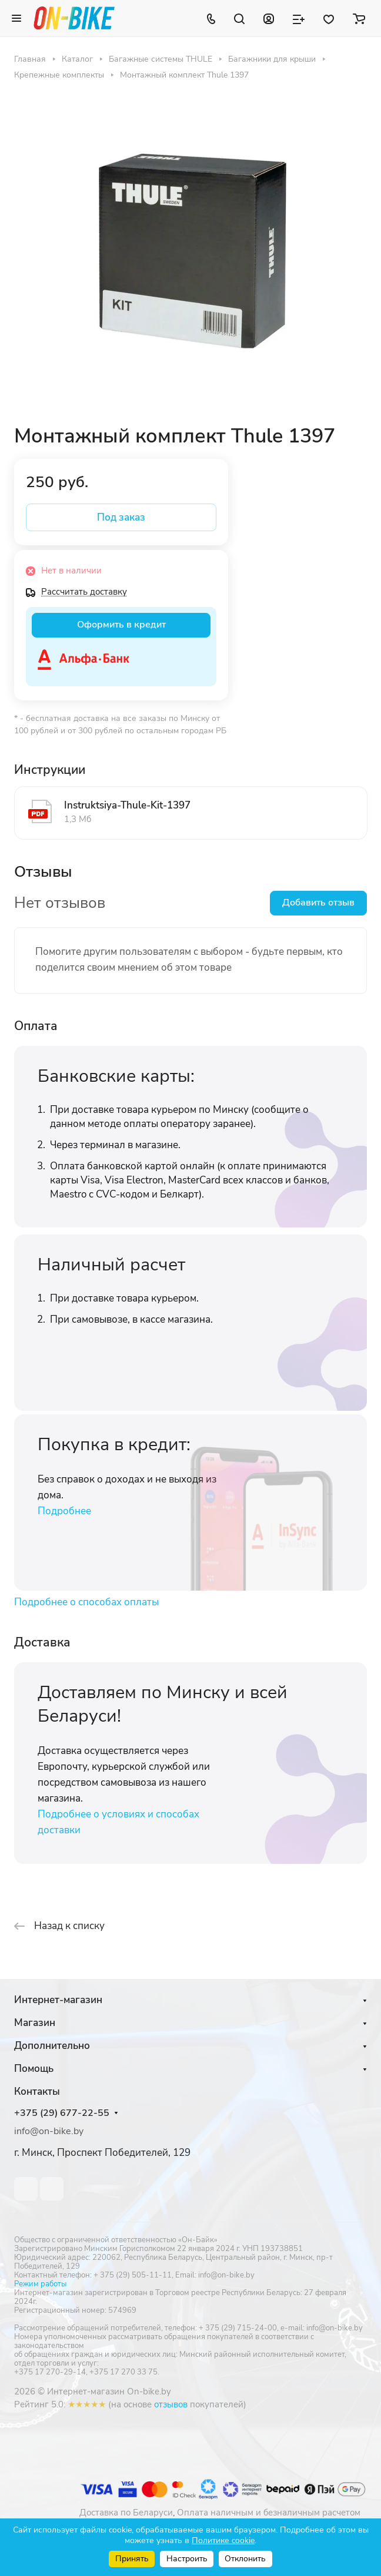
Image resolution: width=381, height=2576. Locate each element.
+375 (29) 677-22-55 (61, 2113)
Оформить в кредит (121, 624)
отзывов (171, 2404)
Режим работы (40, 2284)
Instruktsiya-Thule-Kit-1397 (127, 805)
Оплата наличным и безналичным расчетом (268, 2512)
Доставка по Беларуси (126, 2512)
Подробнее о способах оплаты (86, 1602)
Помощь (34, 2068)
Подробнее (64, 1511)
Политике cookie (223, 2540)
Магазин (34, 2023)
